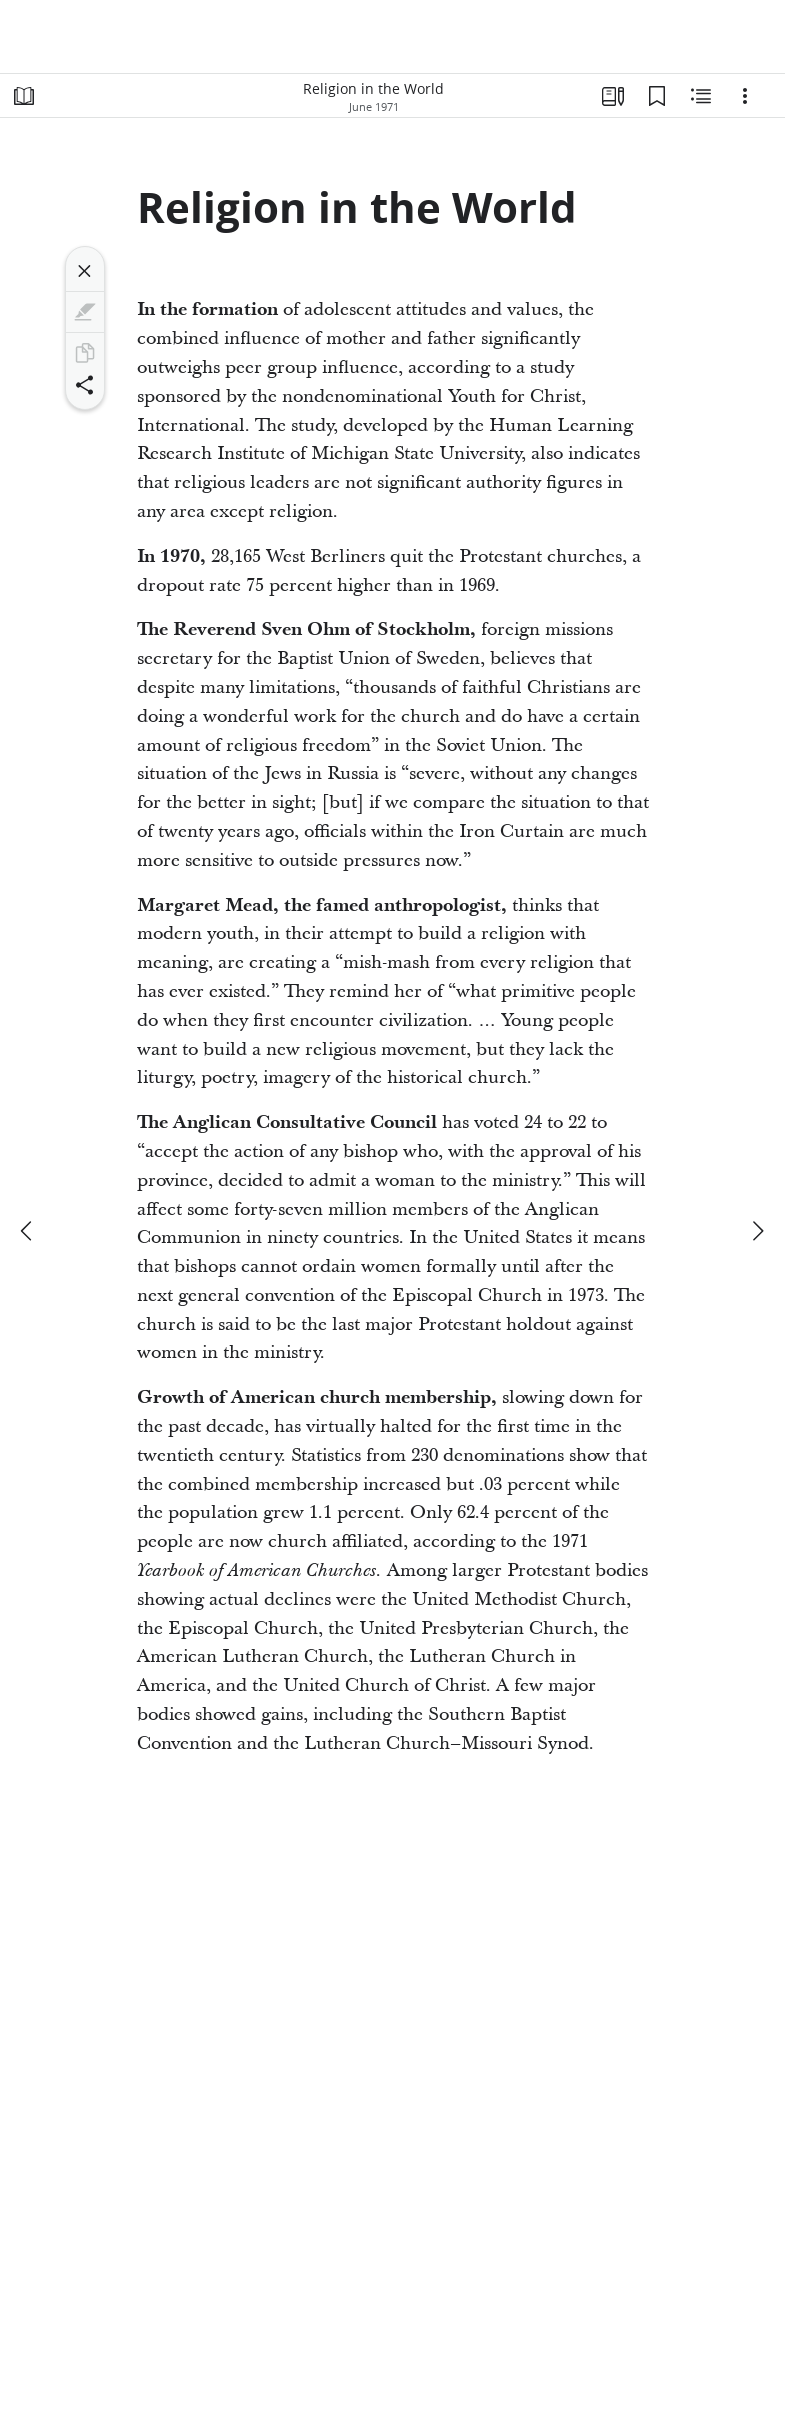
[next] (757, 1231)
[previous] (28, 1231)
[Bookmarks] (657, 96)
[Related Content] (701, 96)
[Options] (745, 96)
